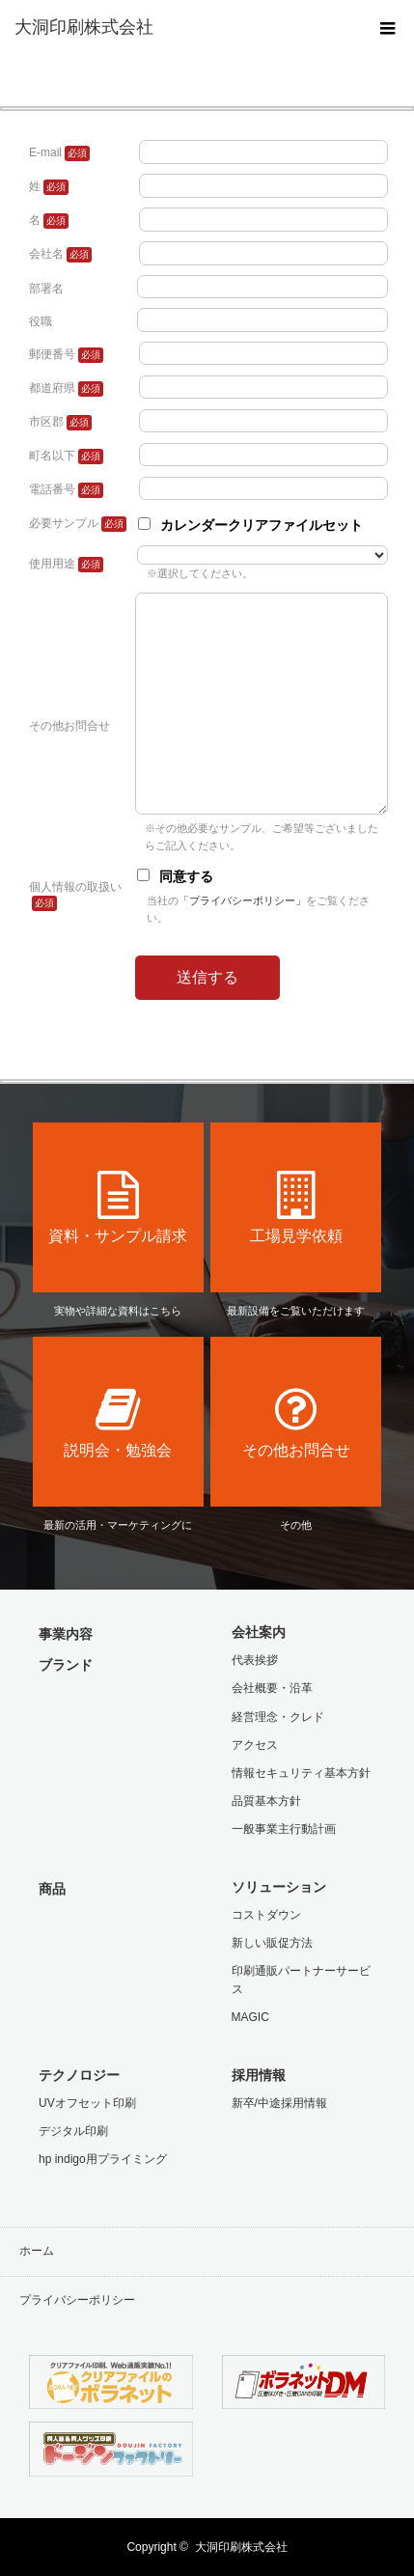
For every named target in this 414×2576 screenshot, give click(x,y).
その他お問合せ (295, 1421)
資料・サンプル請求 (118, 1207)
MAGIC (250, 2017)
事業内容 (66, 1634)
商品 (52, 1889)
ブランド (66, 1665)
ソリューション (279, 1887)
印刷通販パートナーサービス (301, 1980)
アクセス (255, 1745)
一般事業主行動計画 (284, 1829)
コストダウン (266, 1915)
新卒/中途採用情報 (279, 2103)
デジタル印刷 (73, 2131)
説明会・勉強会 (118, 1421)
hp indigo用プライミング (103, 2159)
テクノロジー (79, 2075)
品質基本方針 (266, 1801)
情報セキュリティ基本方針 (301, 1773)
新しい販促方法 (272, 1943)
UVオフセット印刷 (87, 2103)
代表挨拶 (255, 1660)
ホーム (36, 2250)
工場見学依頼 (295, 1207)
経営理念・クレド (278, 1717)
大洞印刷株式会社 (241, 2547)
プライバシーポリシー (77, 2300)
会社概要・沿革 (272, 1688)
